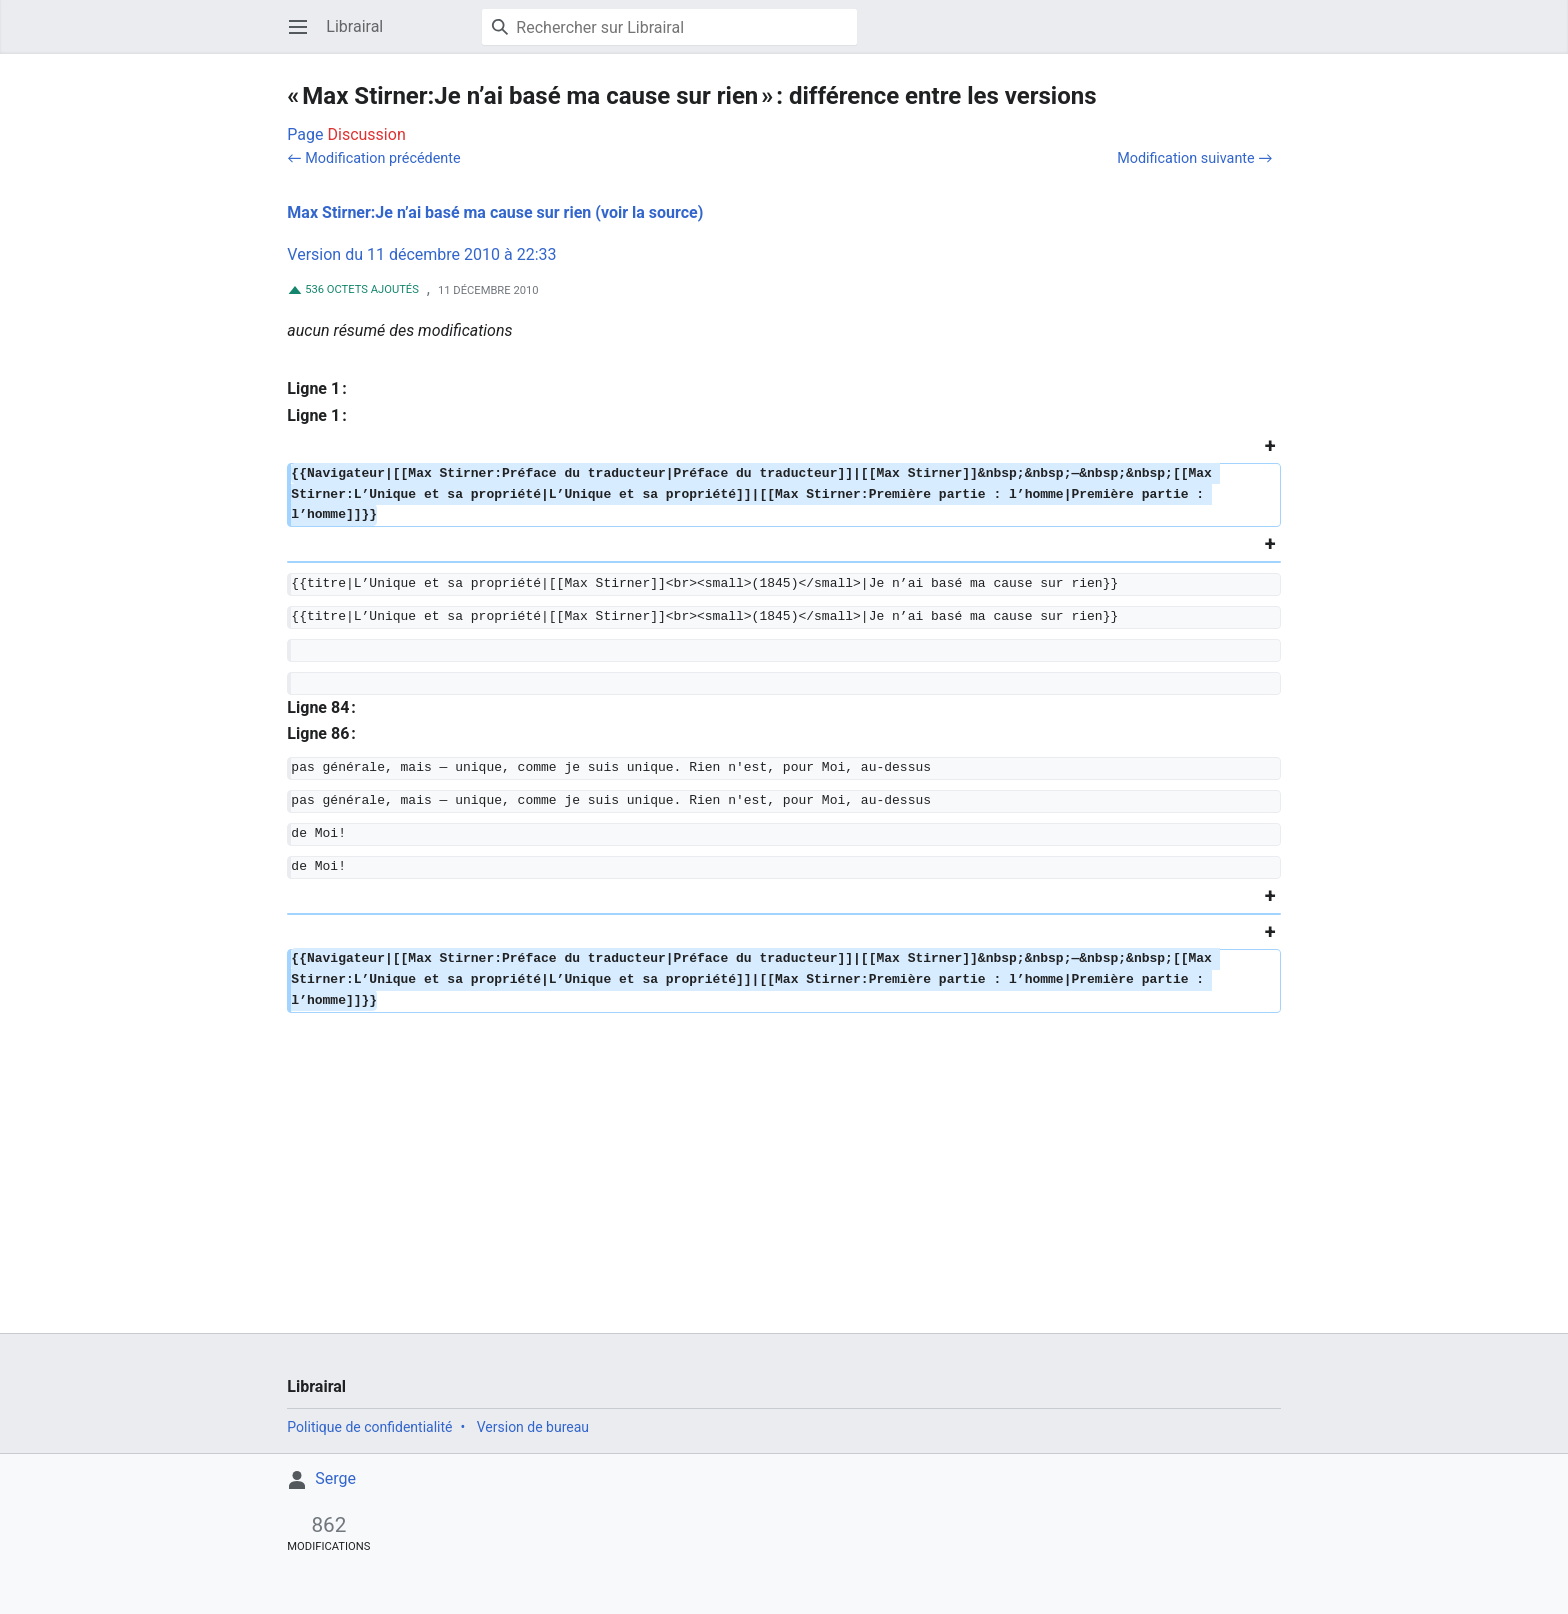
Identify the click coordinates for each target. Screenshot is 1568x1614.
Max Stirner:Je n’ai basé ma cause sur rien (439, 212)
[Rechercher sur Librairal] (669, 27)
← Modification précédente (373, 158)
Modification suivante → (1194, 158)
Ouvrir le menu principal (304, 36)
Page (305, 134)
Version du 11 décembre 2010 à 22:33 (421, 254)
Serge (335, 1478)
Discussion (367, 134)
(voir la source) (649, 212)
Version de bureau (533, 1427)
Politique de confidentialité (369, 1427)
